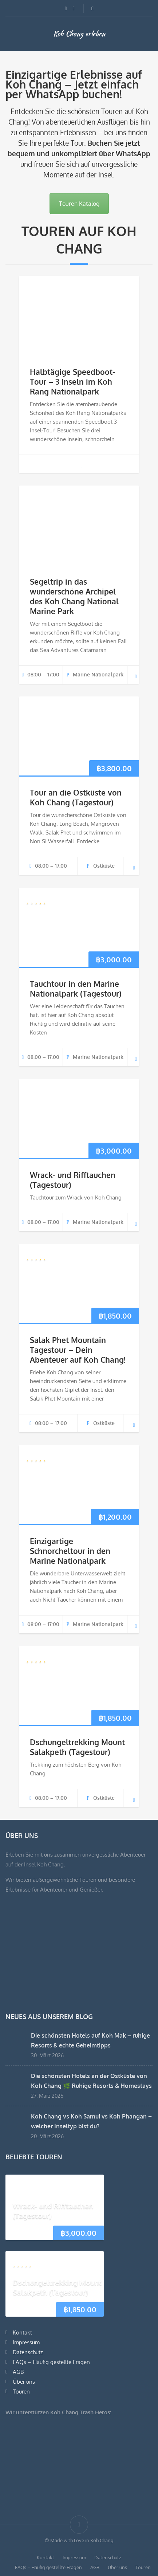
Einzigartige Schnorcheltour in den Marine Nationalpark (70, 1551)
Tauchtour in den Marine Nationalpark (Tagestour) (76, 988)
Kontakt (22, 2332)
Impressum (26, 2342)
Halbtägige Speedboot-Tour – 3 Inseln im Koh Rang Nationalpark (72, 381)
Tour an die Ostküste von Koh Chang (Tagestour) (76, 797)
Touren (21, 2391)
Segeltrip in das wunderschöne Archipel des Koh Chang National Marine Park (74, 596)
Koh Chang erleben (79, 33)
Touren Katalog (79, 203)
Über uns (24, 2381)
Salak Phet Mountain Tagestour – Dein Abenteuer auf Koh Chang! (78, 1349)
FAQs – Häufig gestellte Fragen (51, 2362)
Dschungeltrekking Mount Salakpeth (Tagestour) (77, 1747)
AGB (18, 2371)
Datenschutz (28, 2352)
